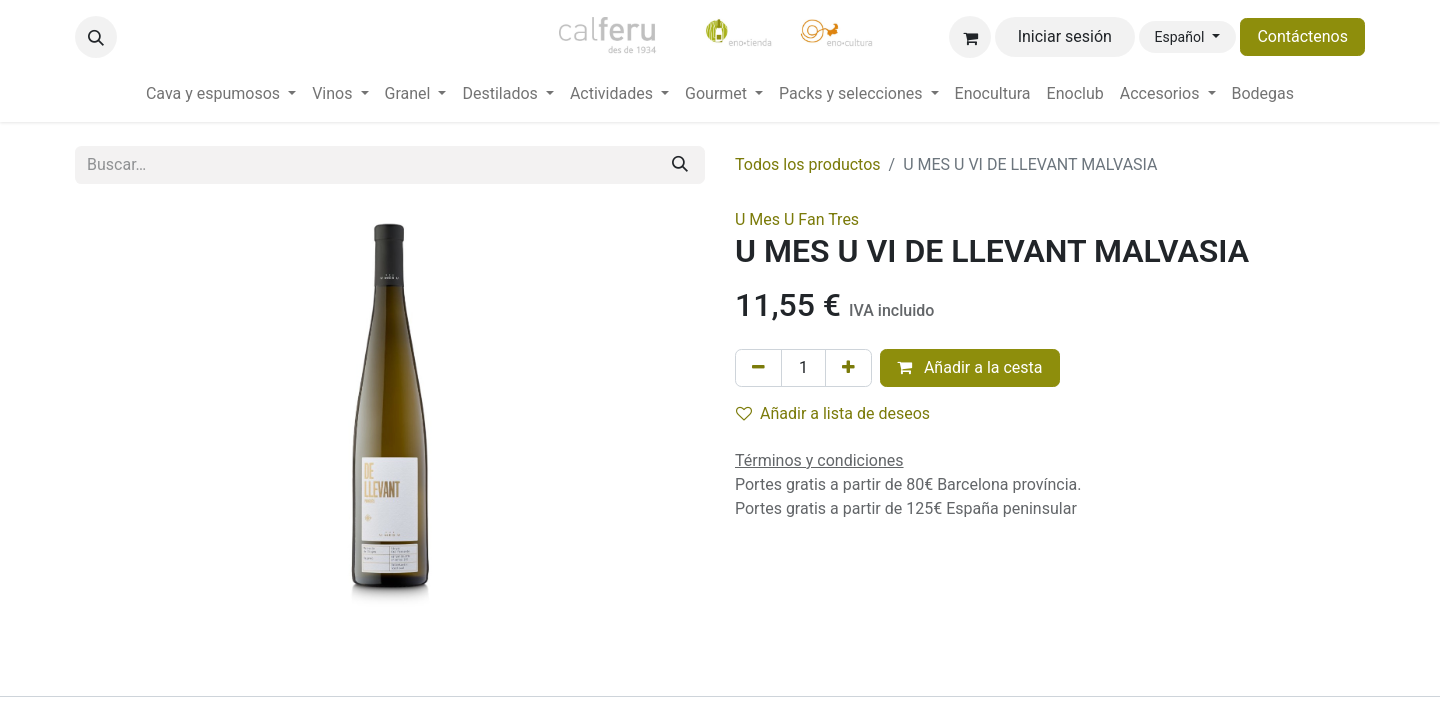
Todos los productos (808, 164)
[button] (96, 37)
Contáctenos (1302, 36)
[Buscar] (680, 165)
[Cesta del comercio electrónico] (970, 37)
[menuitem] (221, 94)
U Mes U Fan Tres (797, 219)
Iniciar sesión (1065, 36)
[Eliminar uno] (758, 368)
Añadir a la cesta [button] (970, 367)
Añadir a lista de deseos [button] (833, 413)
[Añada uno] (848, 368)
